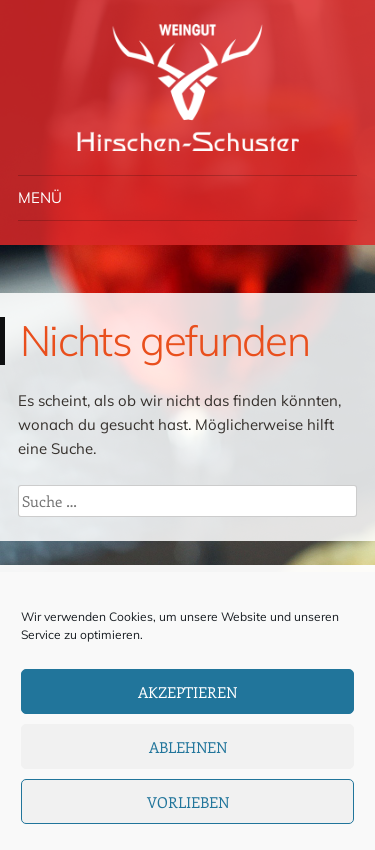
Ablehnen (188, 747)
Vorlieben (188, 802)
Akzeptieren (187, 692)
